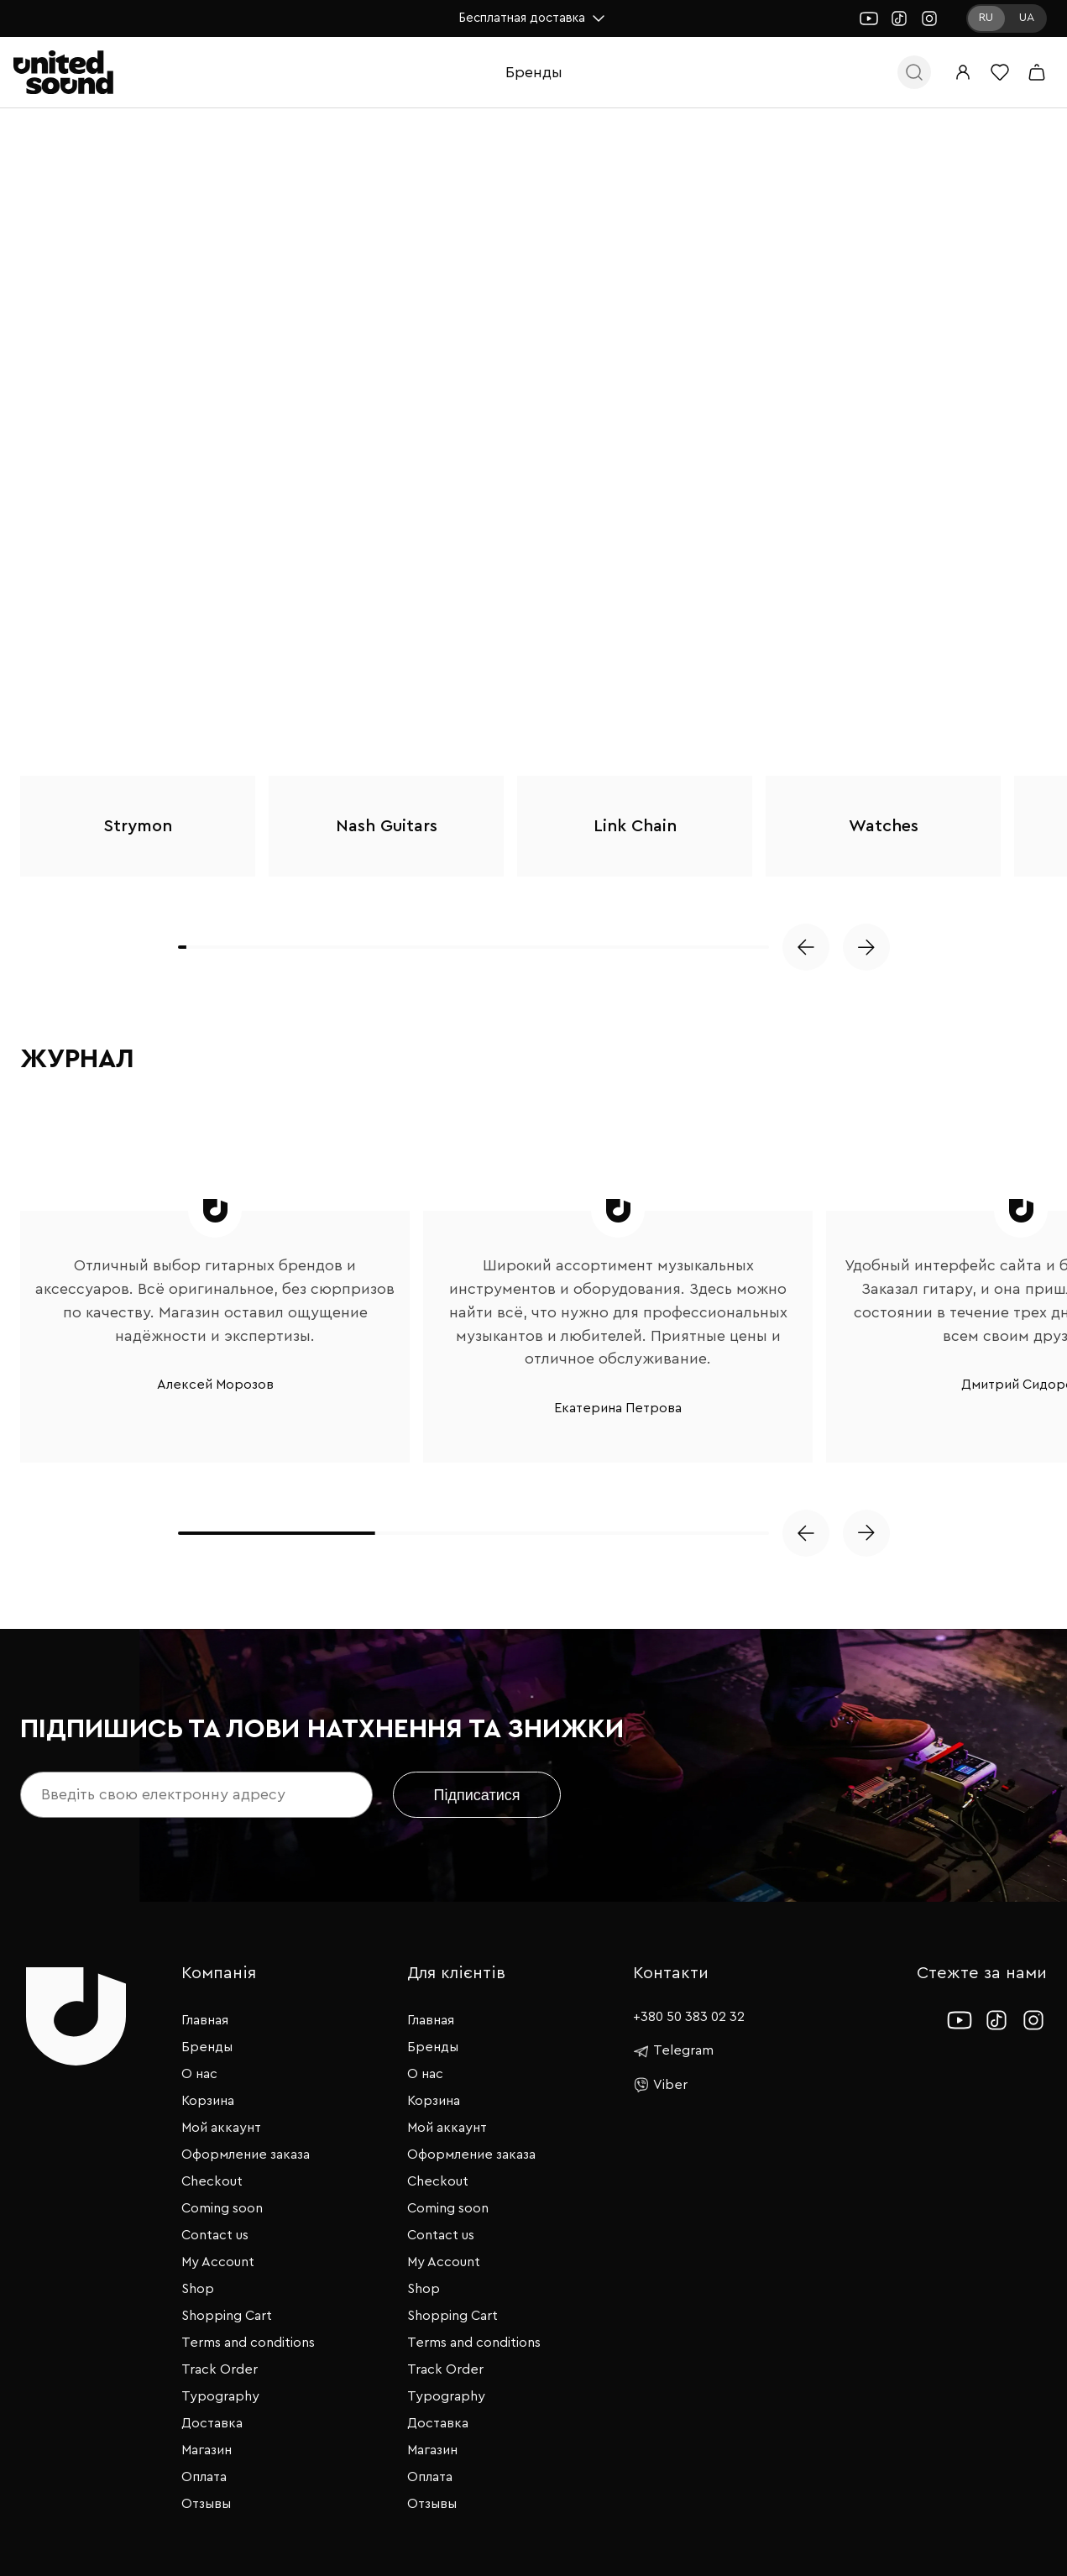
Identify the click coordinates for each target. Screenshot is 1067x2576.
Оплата (204, 2477)
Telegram (673, 2051)
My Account (217, 2262)
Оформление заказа (245, 2154)
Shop (197, 2289)
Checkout (212, 2181)
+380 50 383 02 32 (689, 2017)
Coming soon (222, 2208)
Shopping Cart (226, 2315)
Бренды (533, 72)
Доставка (212, 2423)
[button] (805, 947)
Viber (660, 2084)
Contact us (214, 2235)
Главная (204, 2020)
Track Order (219, 2369)
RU (986, 18)
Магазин (206, 2450)
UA (1026, 18)
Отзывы (206, 2504)
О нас (199, 2074)
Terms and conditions (248, 2342)
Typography (220, 2396)
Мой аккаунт (221, 2127)
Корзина (207, 2100)
